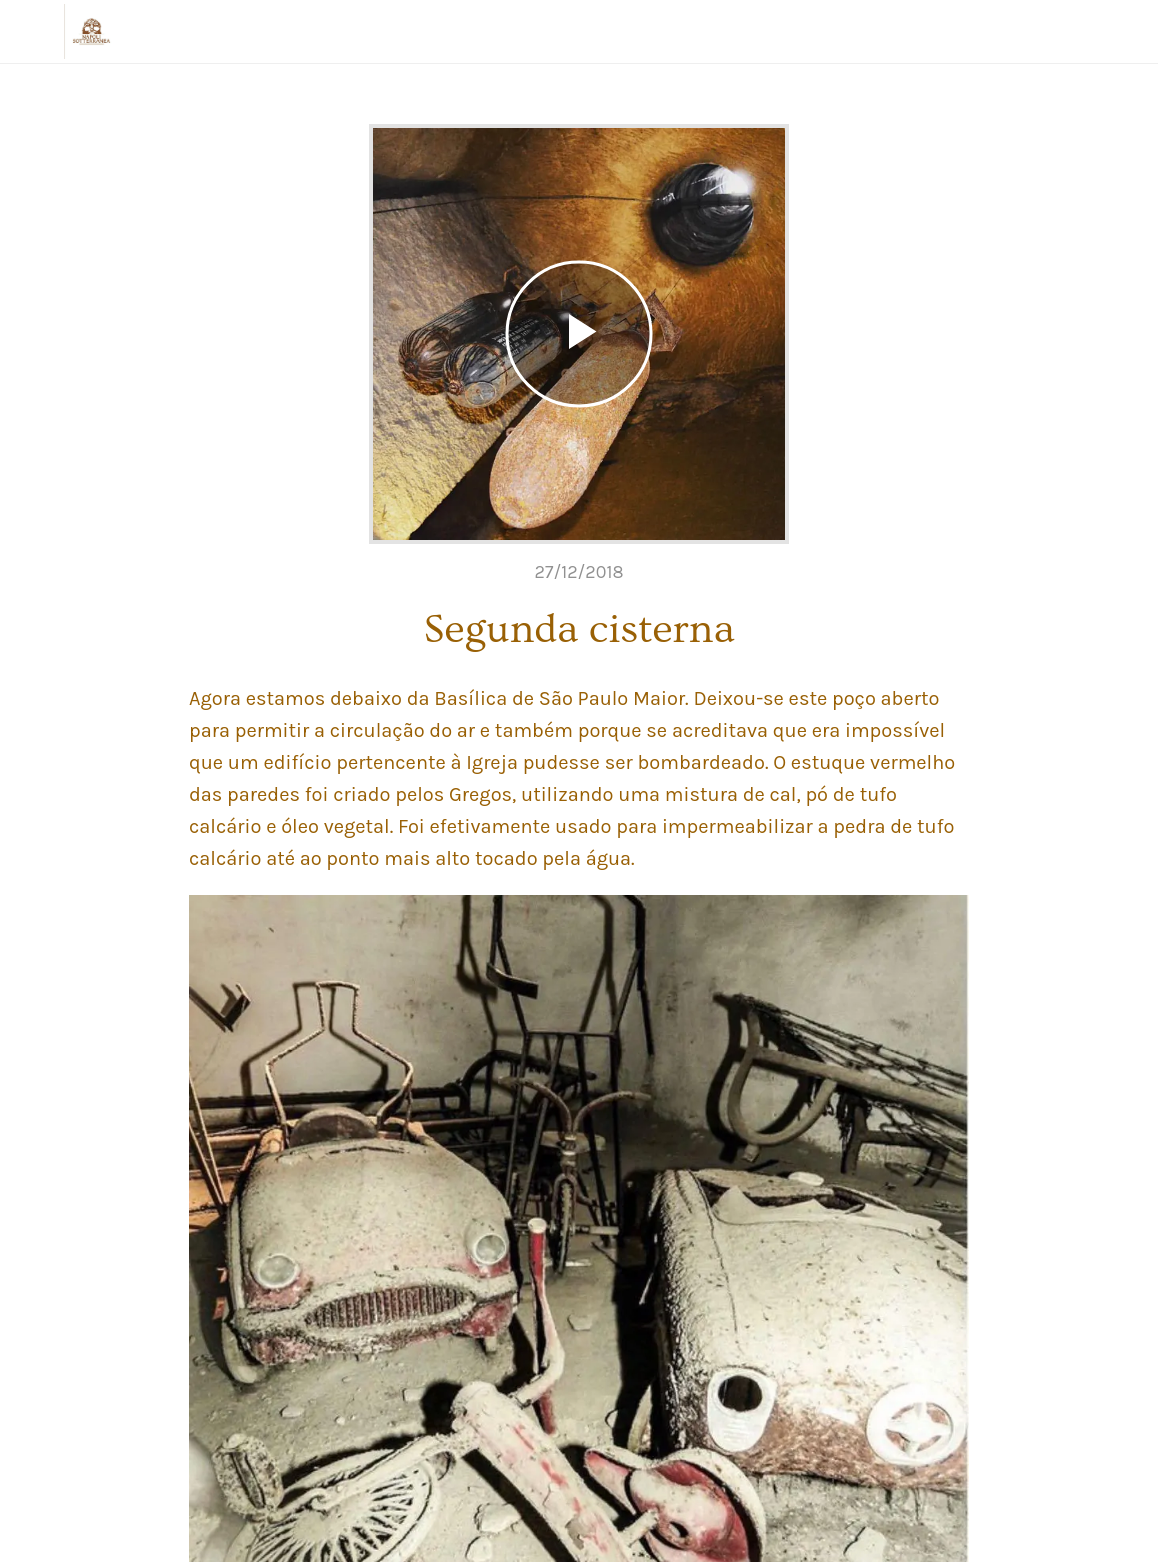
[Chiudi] (32, 32)
